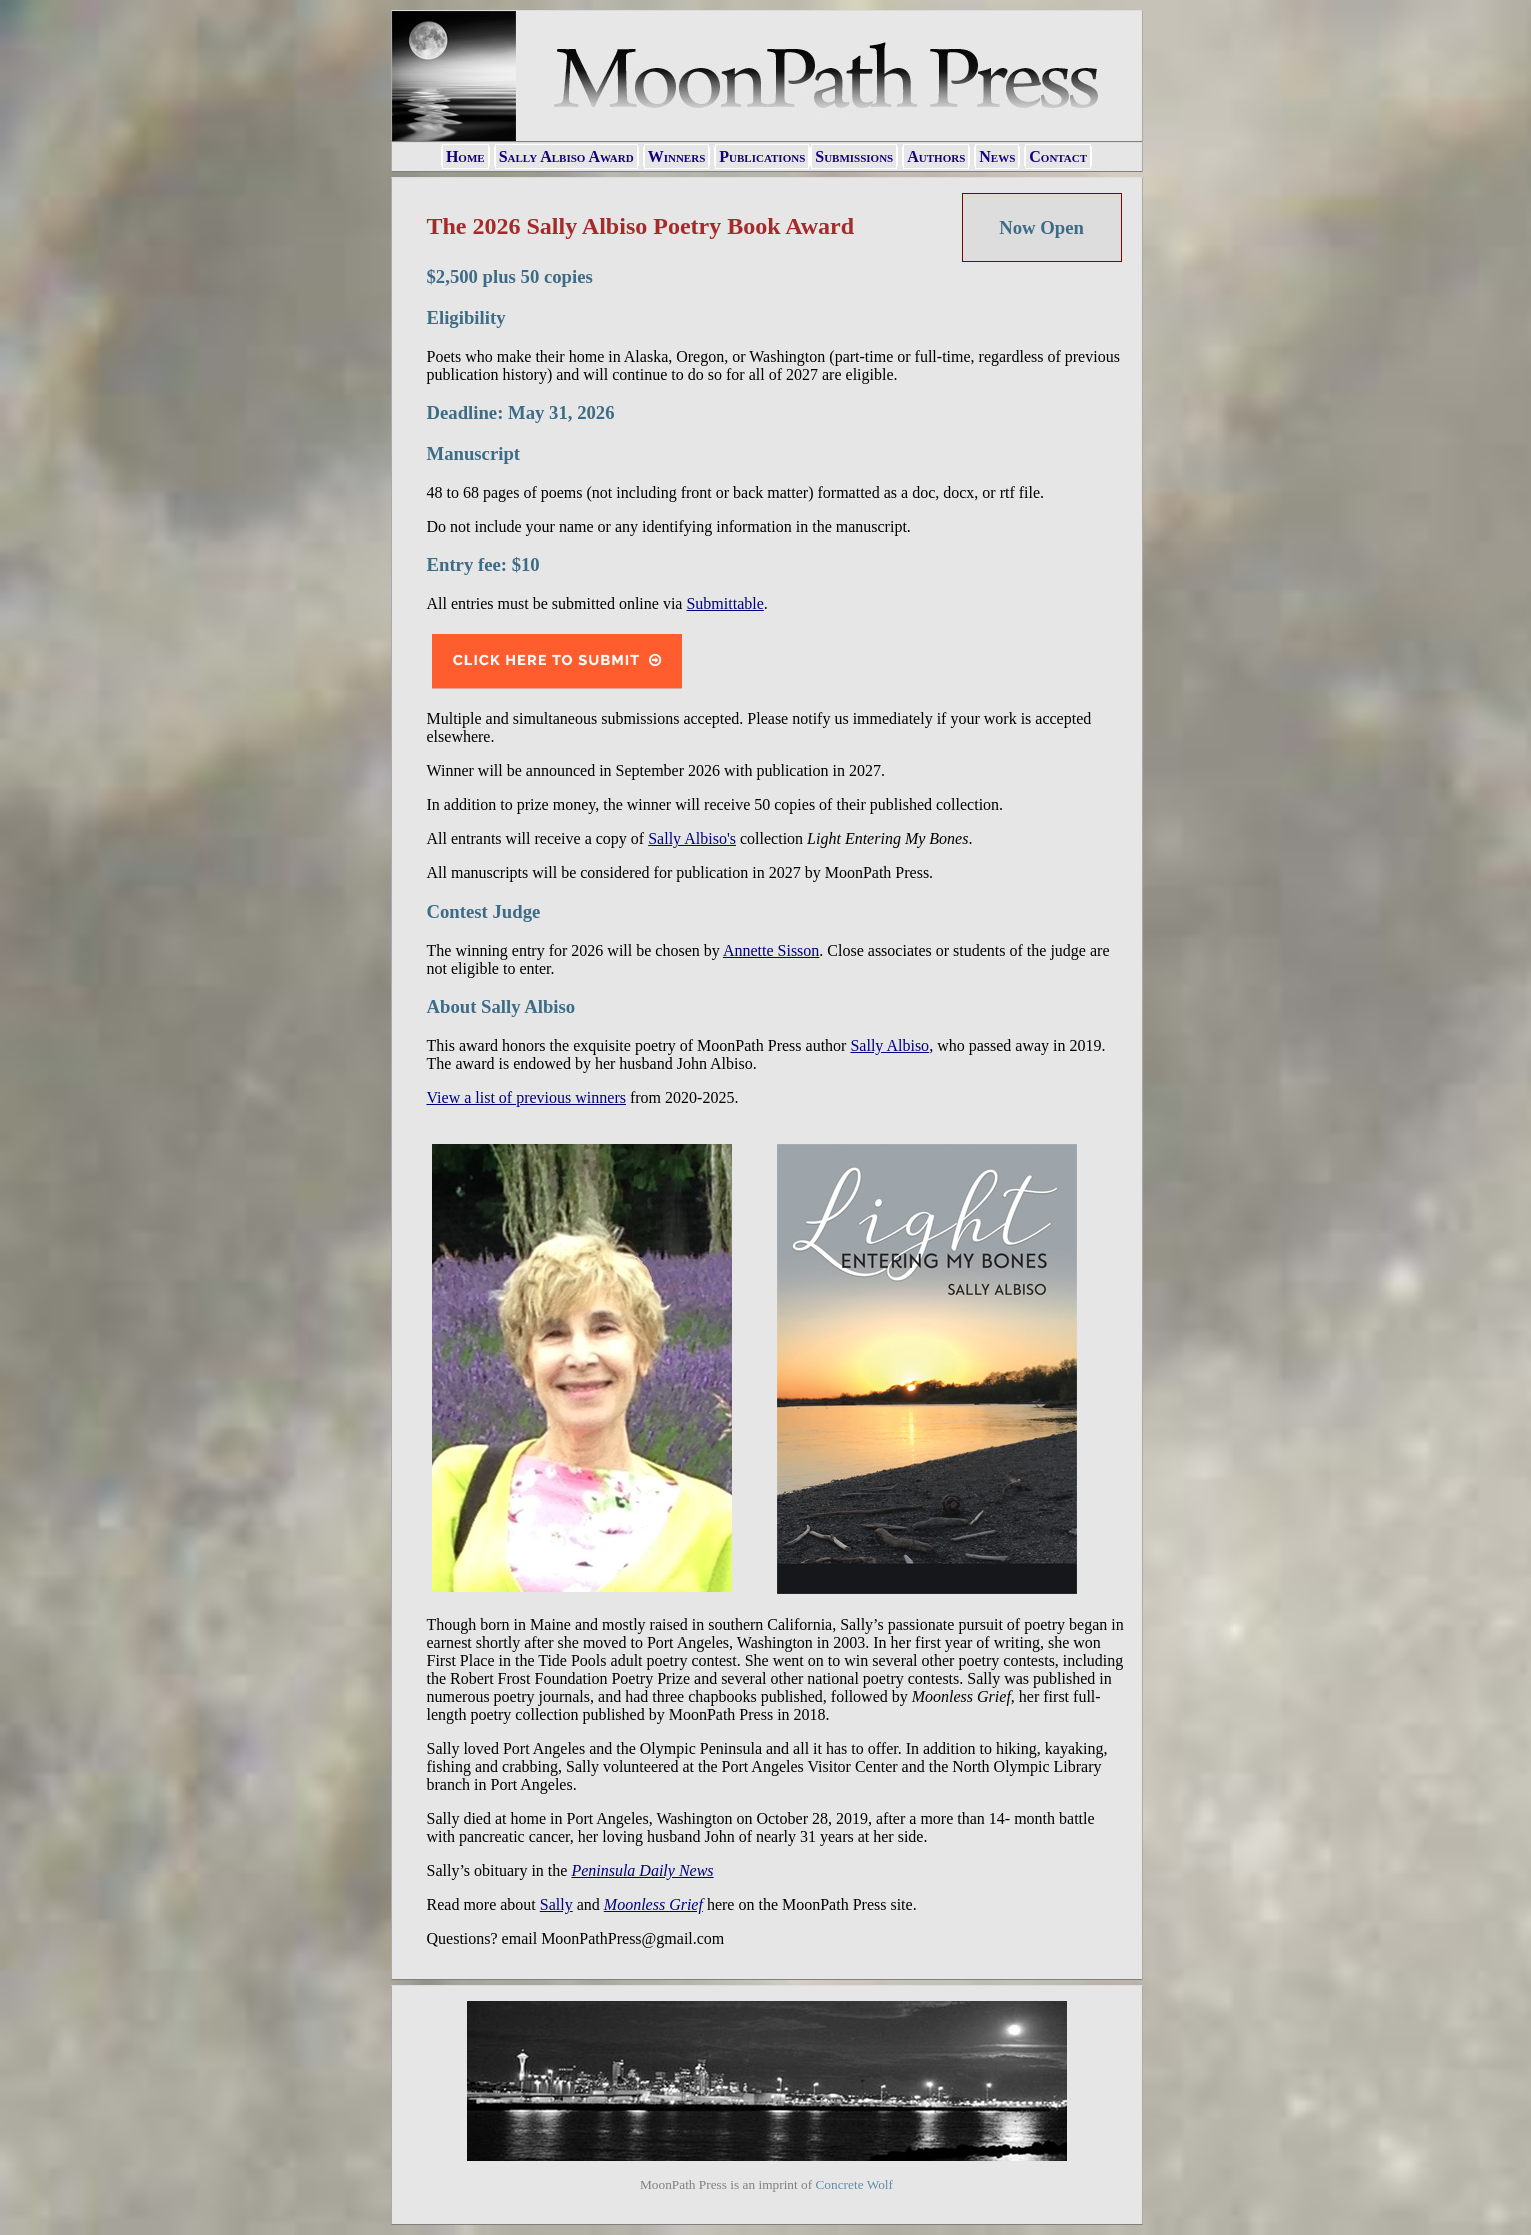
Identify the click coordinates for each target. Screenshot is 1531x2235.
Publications (762, 156)
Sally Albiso (889, 1045)
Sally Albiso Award (566, 156)
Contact (1058, 156)
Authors (936, 156)
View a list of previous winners (526, 1097)
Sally (556, 1904)
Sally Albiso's (692, 838)
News (997, 156)
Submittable (724, 603)
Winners (677, 156)
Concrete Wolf (854, 2184)
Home (465, 156)
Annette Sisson (771, 950)
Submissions (854, 156)
